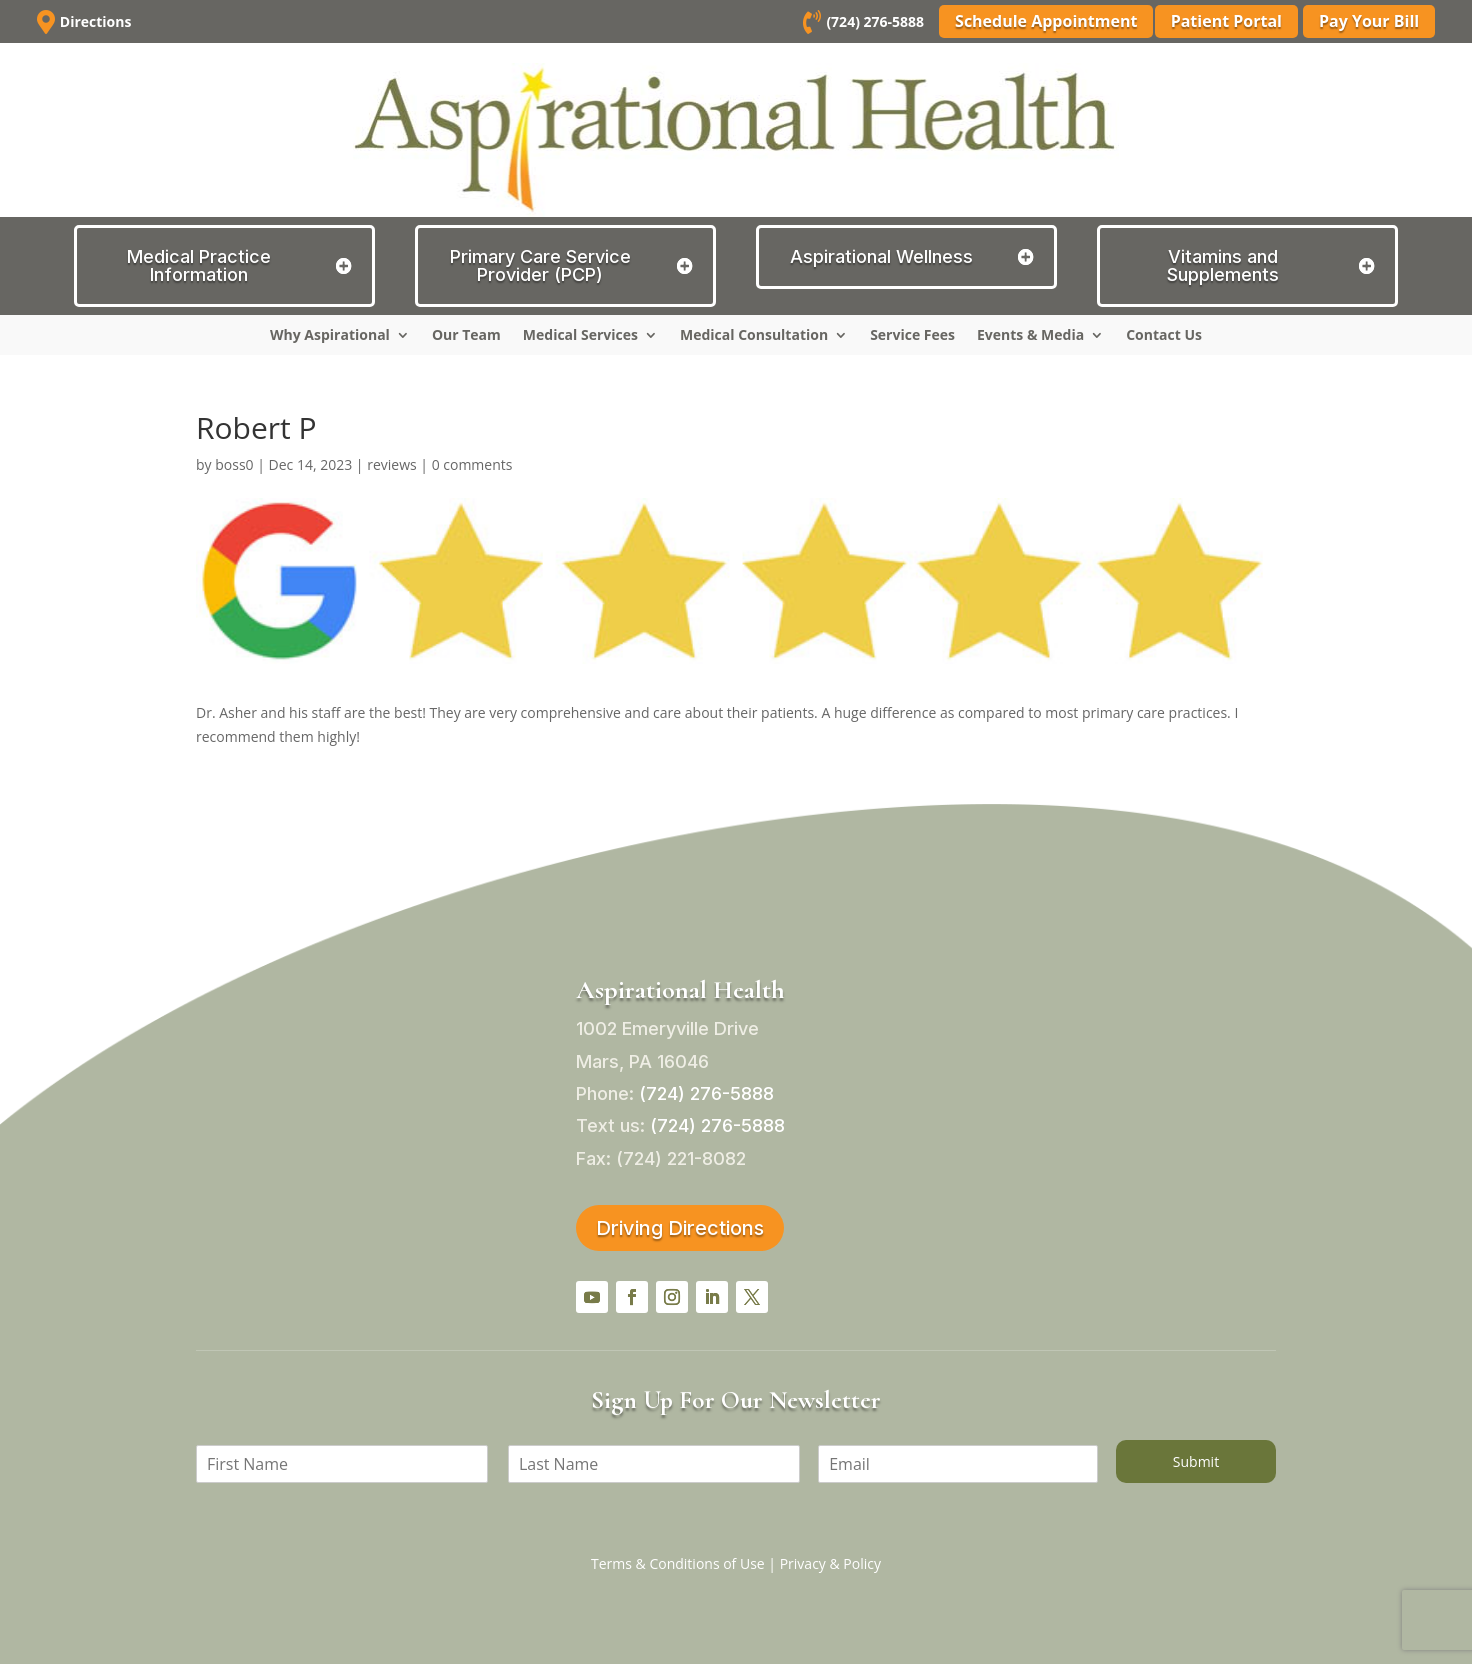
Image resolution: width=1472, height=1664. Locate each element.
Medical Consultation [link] (754, 336)
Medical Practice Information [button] (199, 266)
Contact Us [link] (1164, 336)
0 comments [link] (472, 464)
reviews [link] (392, 464)
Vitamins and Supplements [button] (1223, 266)
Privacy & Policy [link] (830, 1563)
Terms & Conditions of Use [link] (678, 1563)
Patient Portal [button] (1226, 21)
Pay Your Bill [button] (1369, 21)
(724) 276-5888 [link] (872, 21)
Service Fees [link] (912, 336)
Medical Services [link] (580, 336)
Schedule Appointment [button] (1042, 21)
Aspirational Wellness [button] (881, 257)
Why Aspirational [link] (330, 336)
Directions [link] (96, 21)
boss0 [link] (234, 464)
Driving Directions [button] (680, 1228)
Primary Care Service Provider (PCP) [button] (540, 266)
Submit (1196, 1461)
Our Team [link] (466, 336)
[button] (592, 1297)
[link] (809, 25)
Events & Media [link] (1030, 336)
